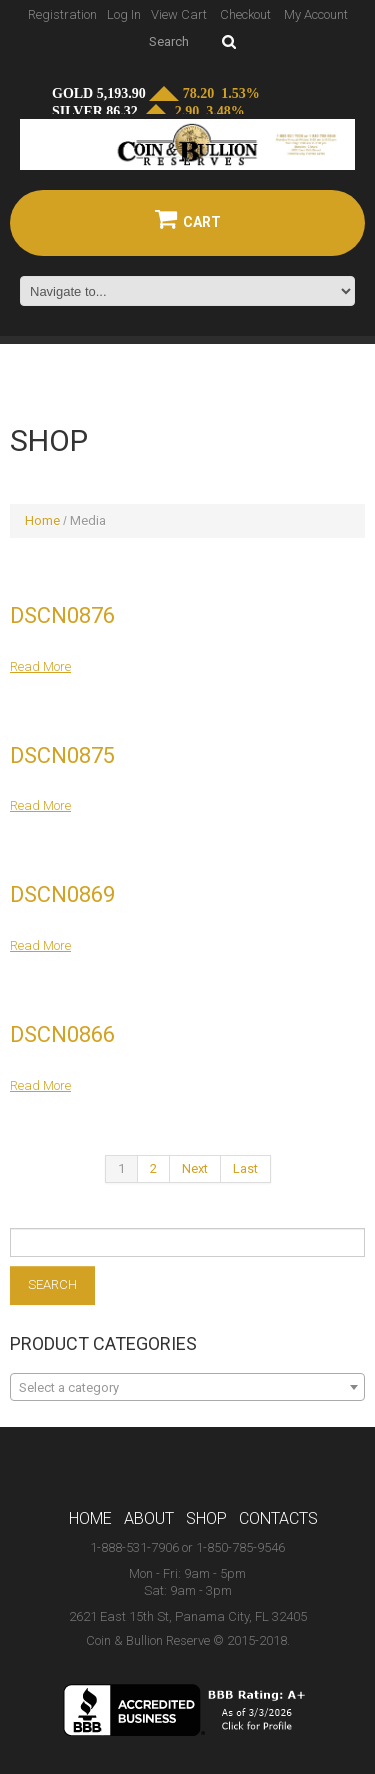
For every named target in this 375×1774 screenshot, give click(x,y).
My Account (316, 14)
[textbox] (187, 1388)
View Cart (179, 14)
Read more (40, 666)
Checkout (245, 14)
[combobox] (187, 1387)
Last (245, 1168)
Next (195, 1168)
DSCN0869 (62, 894)
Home (42, 520)
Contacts (278, 1518)
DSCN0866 (62, 1034)
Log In (124, 14)
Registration (62, 14)
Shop (206, 1518)
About (149, 1518)
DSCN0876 (62, 615)
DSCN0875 (62, 755)
